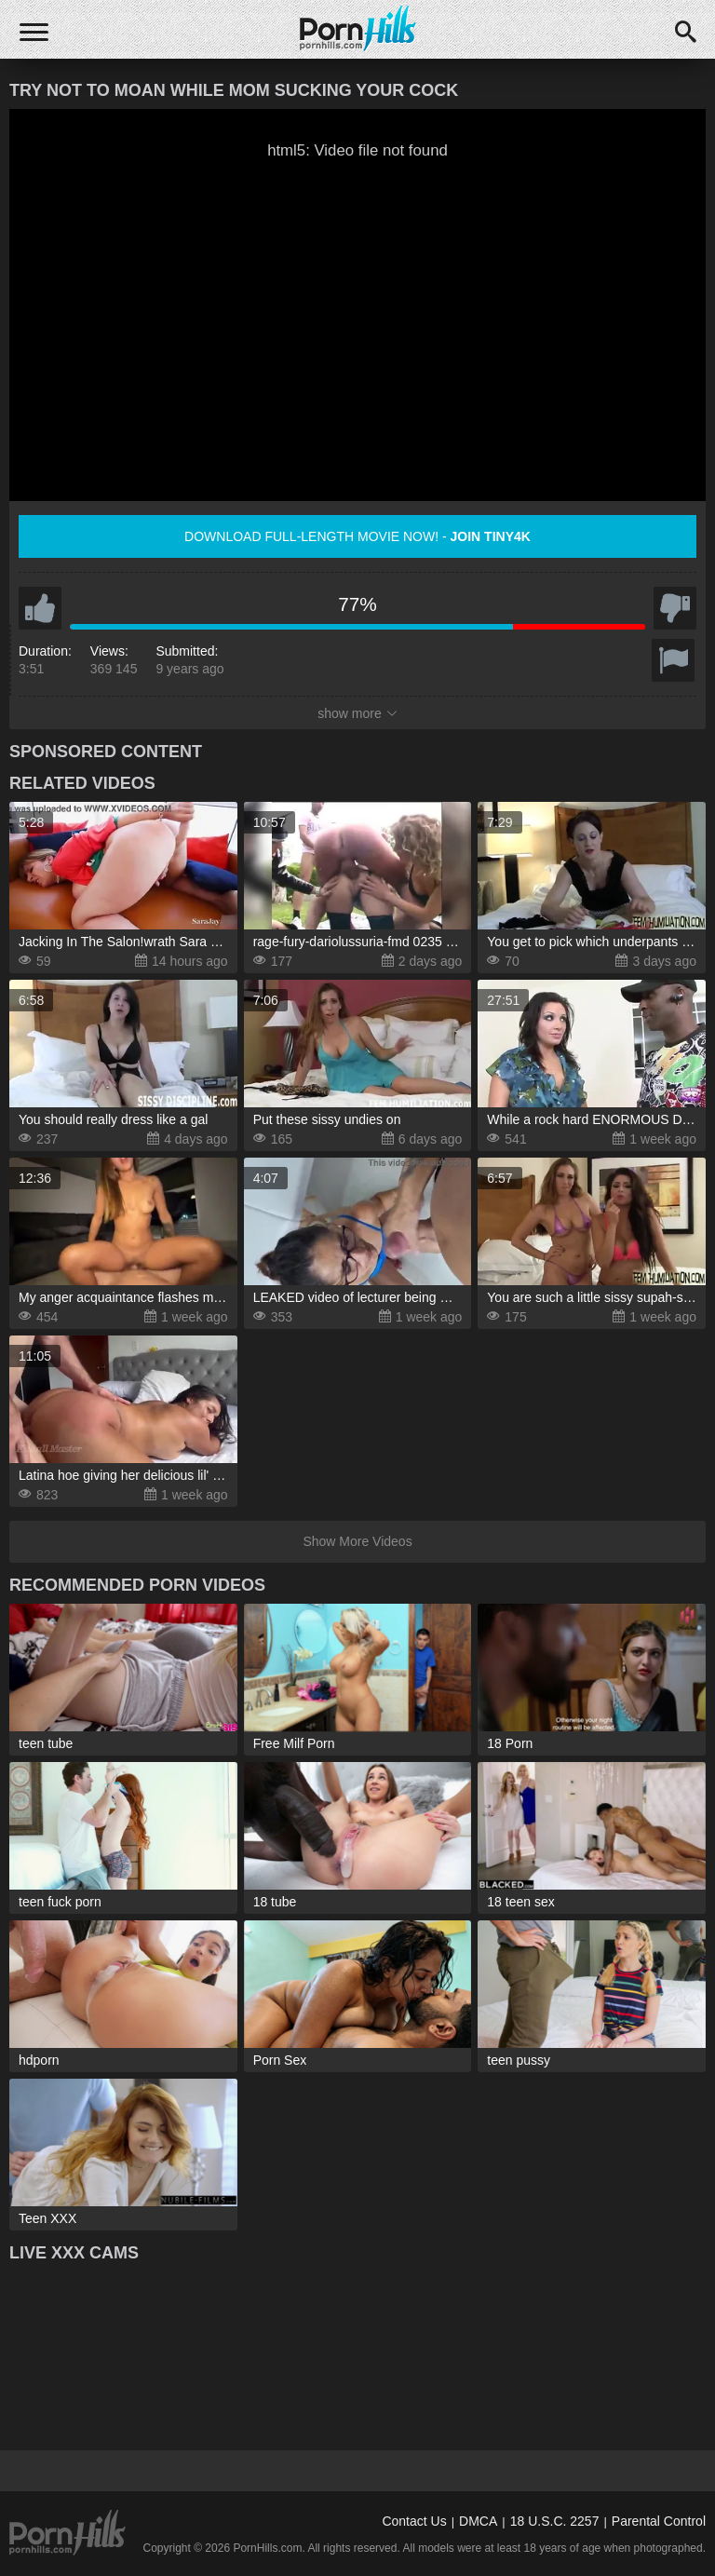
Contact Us (414, 2521)
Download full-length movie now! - (357, 536)
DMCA (478, 2521)
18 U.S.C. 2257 (555, 2521)
